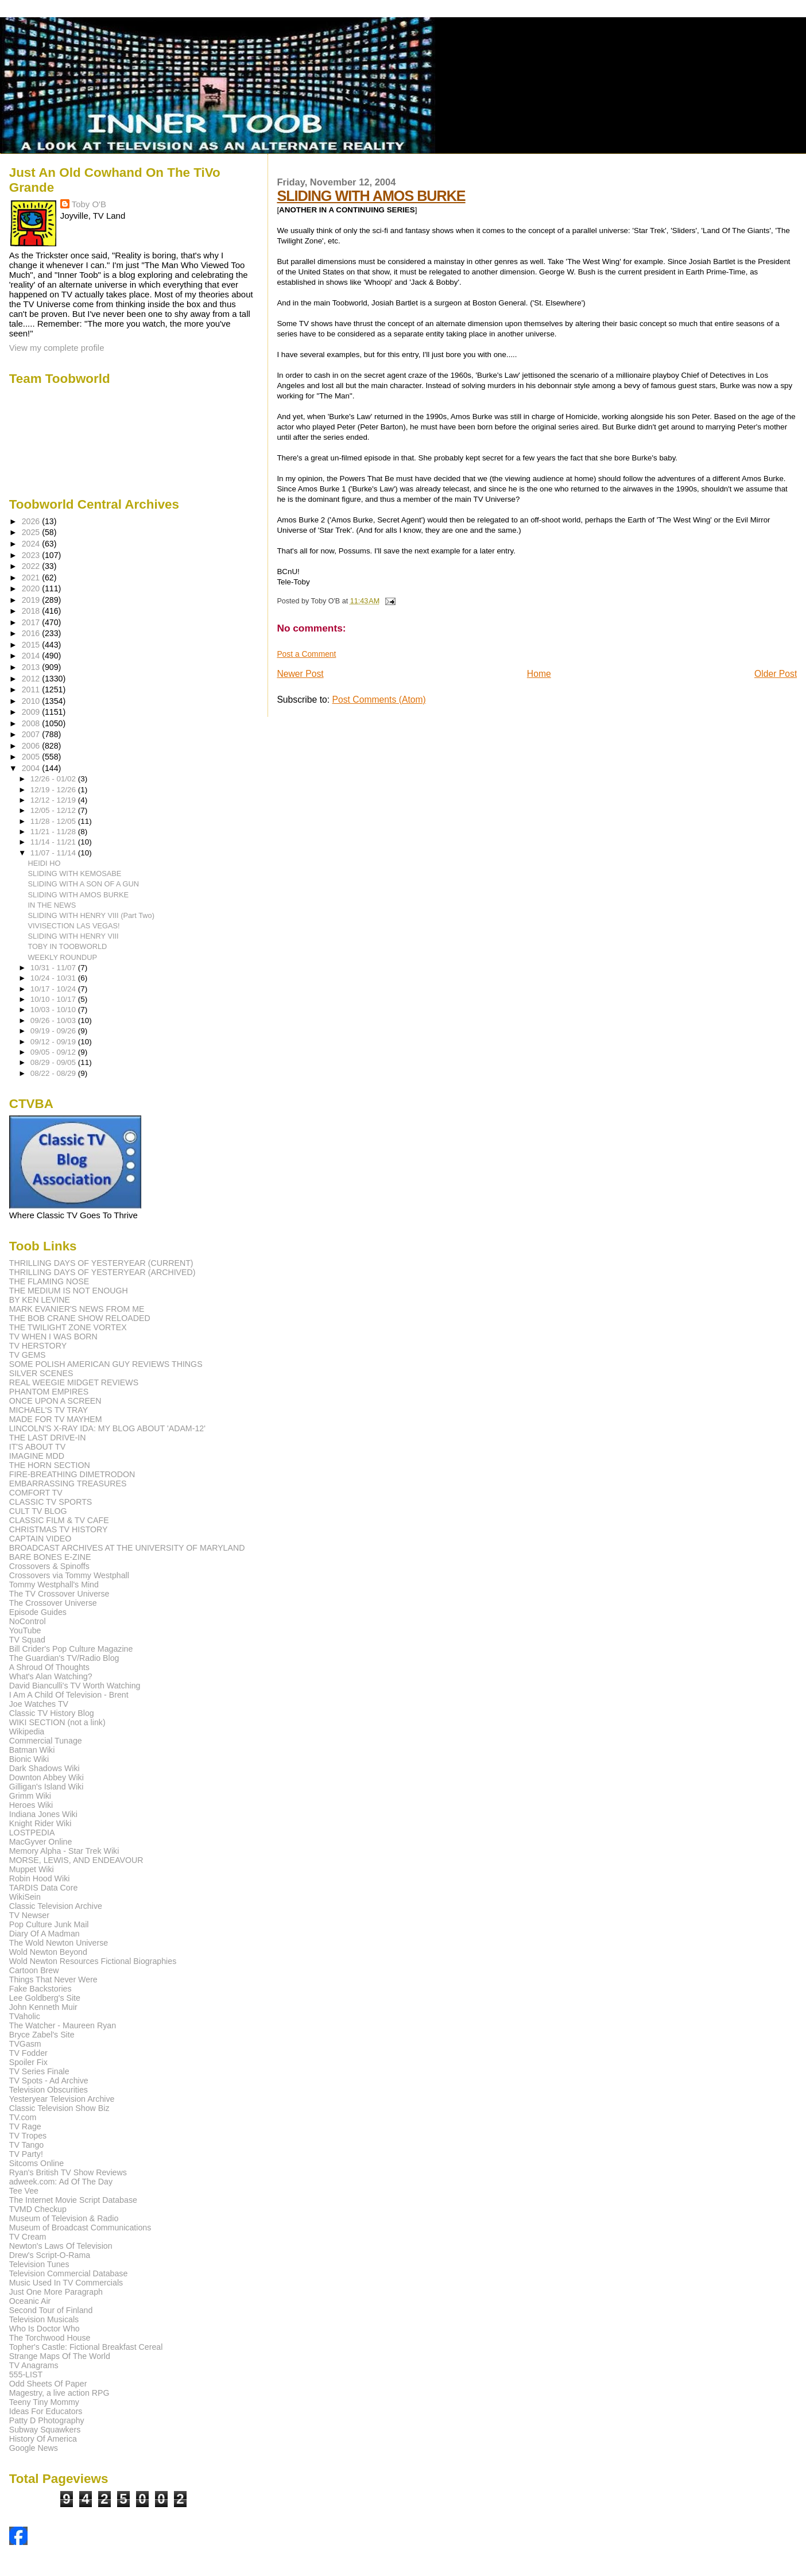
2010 (32, 701)
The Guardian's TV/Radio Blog (64, 1658)
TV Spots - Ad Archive (48, 2080)
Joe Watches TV (38, 1704)
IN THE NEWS (52, 905)
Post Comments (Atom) (379, 699)
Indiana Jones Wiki (43, 1814)
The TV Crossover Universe (59, 1593)
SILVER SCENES (41, 1373)
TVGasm (25, 2043)
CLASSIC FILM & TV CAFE (59, 1520)
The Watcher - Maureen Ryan (62, 2025)
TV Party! (26, 2154)
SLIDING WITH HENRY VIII (73, 936)
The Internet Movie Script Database (73, 2200)
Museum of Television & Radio (64, 2218)
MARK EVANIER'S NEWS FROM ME (77, 1309)
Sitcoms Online (36, 2163)
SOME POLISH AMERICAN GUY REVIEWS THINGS (106, 1364)
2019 (32, 600)
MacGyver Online (40, 1841)
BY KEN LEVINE (39, 1299)
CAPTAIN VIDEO (40, 1538)
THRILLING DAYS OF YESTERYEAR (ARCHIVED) (102, 1272)
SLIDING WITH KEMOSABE (75, 873)
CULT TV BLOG (38, 1511)
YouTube (25, 1630)
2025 (32, 532)
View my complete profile (56, 347)
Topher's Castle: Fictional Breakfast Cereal (86, 2347)
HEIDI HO (44, 863)
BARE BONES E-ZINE (50, 1557)
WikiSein (25, 1896)
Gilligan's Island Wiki (46, 1786)
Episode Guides (38, 1612)
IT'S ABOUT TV (37, 1446)
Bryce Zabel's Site (42, 2034)
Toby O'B (89, 204)
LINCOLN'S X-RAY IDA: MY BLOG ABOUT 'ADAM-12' (107, 1428)
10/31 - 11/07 (54, 967)
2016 (32, 633)
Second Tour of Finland (51, 2310)
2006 (32, 745)
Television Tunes (39, 2264)
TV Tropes (27, 2135)
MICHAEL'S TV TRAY (48, 1410)
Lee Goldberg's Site (44, 1997)
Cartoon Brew (34, 1970)
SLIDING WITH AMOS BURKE (371, 196)
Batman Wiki (32, 1749)
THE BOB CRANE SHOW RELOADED (79, 1318)
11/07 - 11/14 (54, 853)
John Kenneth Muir (43, 2007)
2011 (32, 689)
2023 (32, 555)
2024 (32, 543)
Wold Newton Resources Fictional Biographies (93, 1961)
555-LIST (25, 2374)
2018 (32, 610)
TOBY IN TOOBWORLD (67, 946)
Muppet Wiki (31, 1869)
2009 (32, 711)
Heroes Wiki (31, 1805)
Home (539, 674)
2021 (32, 577)
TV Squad (27, 1639)
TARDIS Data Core (43, 1887)
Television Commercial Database (68, 2273)
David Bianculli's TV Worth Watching (75, 1685)
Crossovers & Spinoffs (49, 1566)
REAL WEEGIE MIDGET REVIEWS (73, 1382)
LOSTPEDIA (32, 1832)
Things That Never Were (53, 1979)
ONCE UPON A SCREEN (55, 1400)
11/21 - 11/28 (54, 831)
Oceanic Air (30, 2301)
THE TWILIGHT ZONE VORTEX (68, 1327)
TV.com (23, 2117)
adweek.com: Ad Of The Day (61, 2181)
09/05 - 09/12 (54, 1052)
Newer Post (300, 674)
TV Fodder (28, 2053)
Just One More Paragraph (56, 2291)
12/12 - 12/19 (54, 800)
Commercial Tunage (45, 1740)
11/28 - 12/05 (54, 821)
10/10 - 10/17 (54, 999)
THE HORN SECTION (49, 1465)
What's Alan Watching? (50, 1676)
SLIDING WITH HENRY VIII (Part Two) (91, 915)
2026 (32, 521)
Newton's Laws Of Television (61, 2245)
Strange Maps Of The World (59, 2356)
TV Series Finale (39, 2071)
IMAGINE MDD (36, 1456)
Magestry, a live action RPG (59, 2392)
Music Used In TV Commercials (66, 2282)
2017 (32, 622)
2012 (32, 678)
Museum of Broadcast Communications (80, 2227)
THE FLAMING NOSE (49, 1281)
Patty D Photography (46, 2420)
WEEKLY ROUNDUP (62, 957)
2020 (32, 588)
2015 (32, 644)
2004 (32, 768)
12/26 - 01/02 (54, 778)
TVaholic (24, 2016)
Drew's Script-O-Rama (49, 2255)
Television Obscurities (48, 2089)
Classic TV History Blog (51, 1713)
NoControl (27, 1621)
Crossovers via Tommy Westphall (69, 1575)
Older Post (775, 674)
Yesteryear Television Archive (62, 2099)
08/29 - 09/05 (54, 1062)
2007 (32, 734)
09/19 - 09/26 (54, 1030)
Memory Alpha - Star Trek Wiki (64, 1851)
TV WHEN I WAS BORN (53, 1336)
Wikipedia (27, 1731)
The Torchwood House (50, 2337)
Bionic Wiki (29, 1759)
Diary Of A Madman (44, 1933)
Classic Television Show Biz (59, 2108)
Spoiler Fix (28, 2062)
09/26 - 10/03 (54, 1020)
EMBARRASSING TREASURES (68, 1483)
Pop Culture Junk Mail (49, 1924)
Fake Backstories (40, 1988)
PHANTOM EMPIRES (48, 1391)
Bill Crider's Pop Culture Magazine (71, 1648)
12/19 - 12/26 (54, 789)
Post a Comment (306, 653)
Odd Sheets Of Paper (48, 2383)
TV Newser (29, 1915)
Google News (33, 2448)
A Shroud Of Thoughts (49, 1667)
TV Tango (26, 2144)
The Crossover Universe (53, 1602)
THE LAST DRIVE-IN (47, 1437)
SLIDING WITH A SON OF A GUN (83, 884)
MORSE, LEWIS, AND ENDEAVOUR (76, 1860)
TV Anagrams (34, 2365)
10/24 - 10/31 (54, 978)
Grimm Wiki (30, 1795)
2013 (32, 667)
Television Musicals (44, 2319)
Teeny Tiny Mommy (44, 2402)
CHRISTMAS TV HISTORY (58, 1529)
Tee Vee (23, 2190)
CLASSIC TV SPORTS (50, 1501)
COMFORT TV (36, 1492)
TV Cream (27, 2236)
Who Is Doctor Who (44, 2328)
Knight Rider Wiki (40, 1823)
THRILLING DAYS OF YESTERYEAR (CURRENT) (101, 1263)
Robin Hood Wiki (39, 1878)
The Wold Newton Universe (58, 1942)
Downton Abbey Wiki (46, 1777)
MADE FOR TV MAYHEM (55, 1419)
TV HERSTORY (38, 1345)
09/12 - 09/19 (54, 1041)
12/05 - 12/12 (54, 810)
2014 (32, 655)
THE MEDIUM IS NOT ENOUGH (68, 1290)
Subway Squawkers (45, 2429)
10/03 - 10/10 (54, 1009)
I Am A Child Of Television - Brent (69, 1694)
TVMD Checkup (38, 2209)
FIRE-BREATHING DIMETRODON (72, 1474)
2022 (32, 566)
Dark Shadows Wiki (44, 1768)
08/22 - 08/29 (54, 1073)
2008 (32, 723)
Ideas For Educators (46, 2411)
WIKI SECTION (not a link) (57, 1722)
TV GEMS (27, 1354)
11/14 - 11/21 (54, 842)
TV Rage (25, 2126)
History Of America (43, 2438)
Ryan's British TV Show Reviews (68, 2172)
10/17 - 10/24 (54, 989)
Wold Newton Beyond (48, 1952)
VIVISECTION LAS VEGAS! (74, 925)
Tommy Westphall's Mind (54, 1584)
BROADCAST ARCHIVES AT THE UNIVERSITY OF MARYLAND (127, 1547)
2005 (32, 756)
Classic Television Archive (55, 1906)
